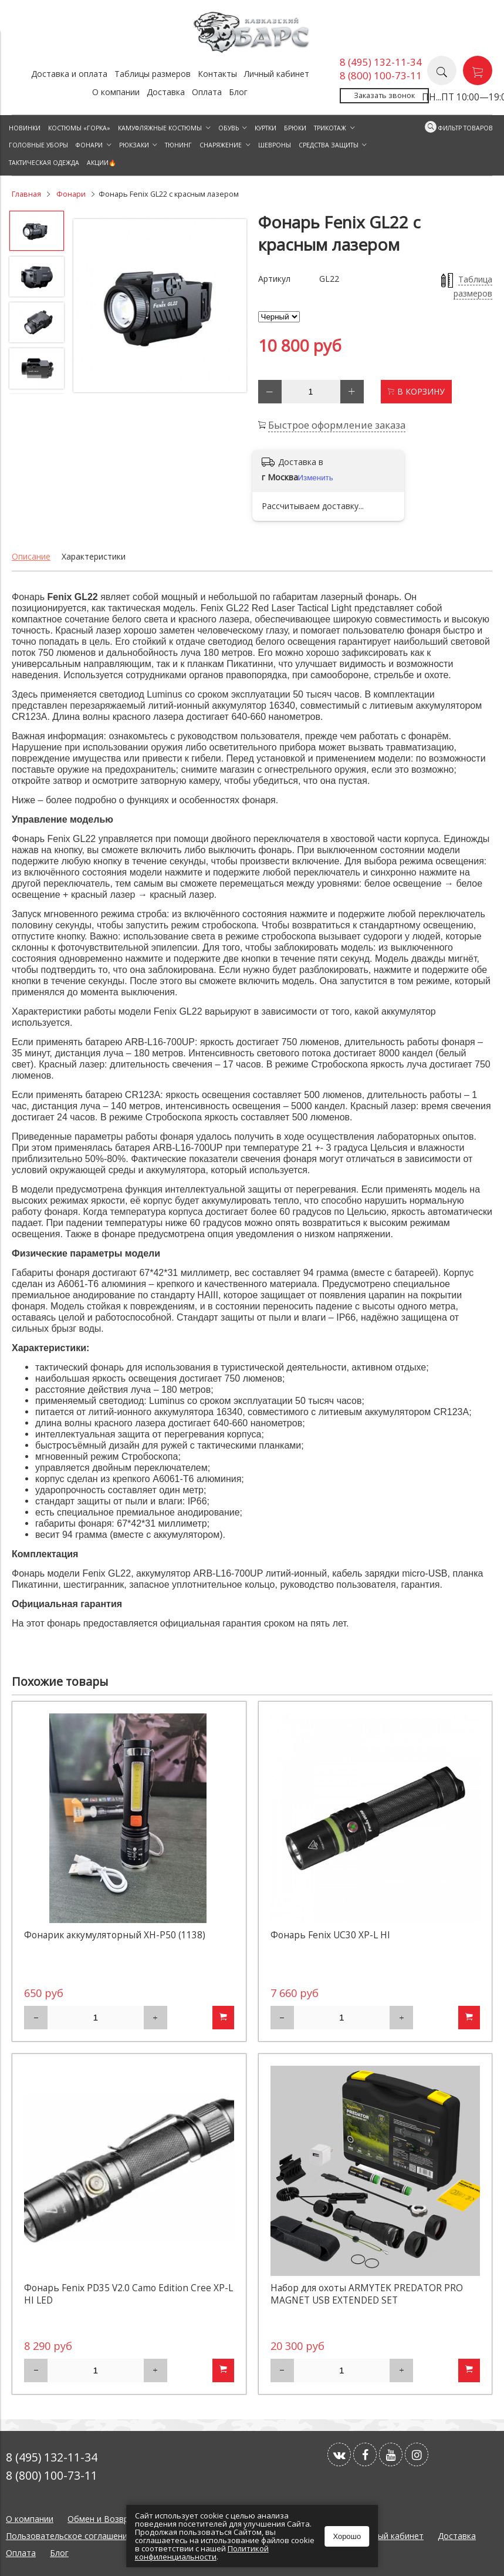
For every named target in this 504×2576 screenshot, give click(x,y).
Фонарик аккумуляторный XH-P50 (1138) (114, 1935)
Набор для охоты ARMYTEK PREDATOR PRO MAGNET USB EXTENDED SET (366, 2294)
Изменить (315, 477)
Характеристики (94, 556)
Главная (26, 194)
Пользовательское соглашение (69, 2535)
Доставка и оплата (69, 73)
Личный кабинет (276, 73)
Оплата (207, 91)
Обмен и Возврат (102, 2518)
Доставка (166, 91)
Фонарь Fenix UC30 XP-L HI (330, 1935)
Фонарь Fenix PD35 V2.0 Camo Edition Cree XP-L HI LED (128, 2294)
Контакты (217, 73)
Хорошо (347, 2536)
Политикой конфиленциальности (202, 2552)
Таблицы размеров (152, 73)
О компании (116, 91)
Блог (238, 91)
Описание (31, 556)
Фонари (71, 194)
